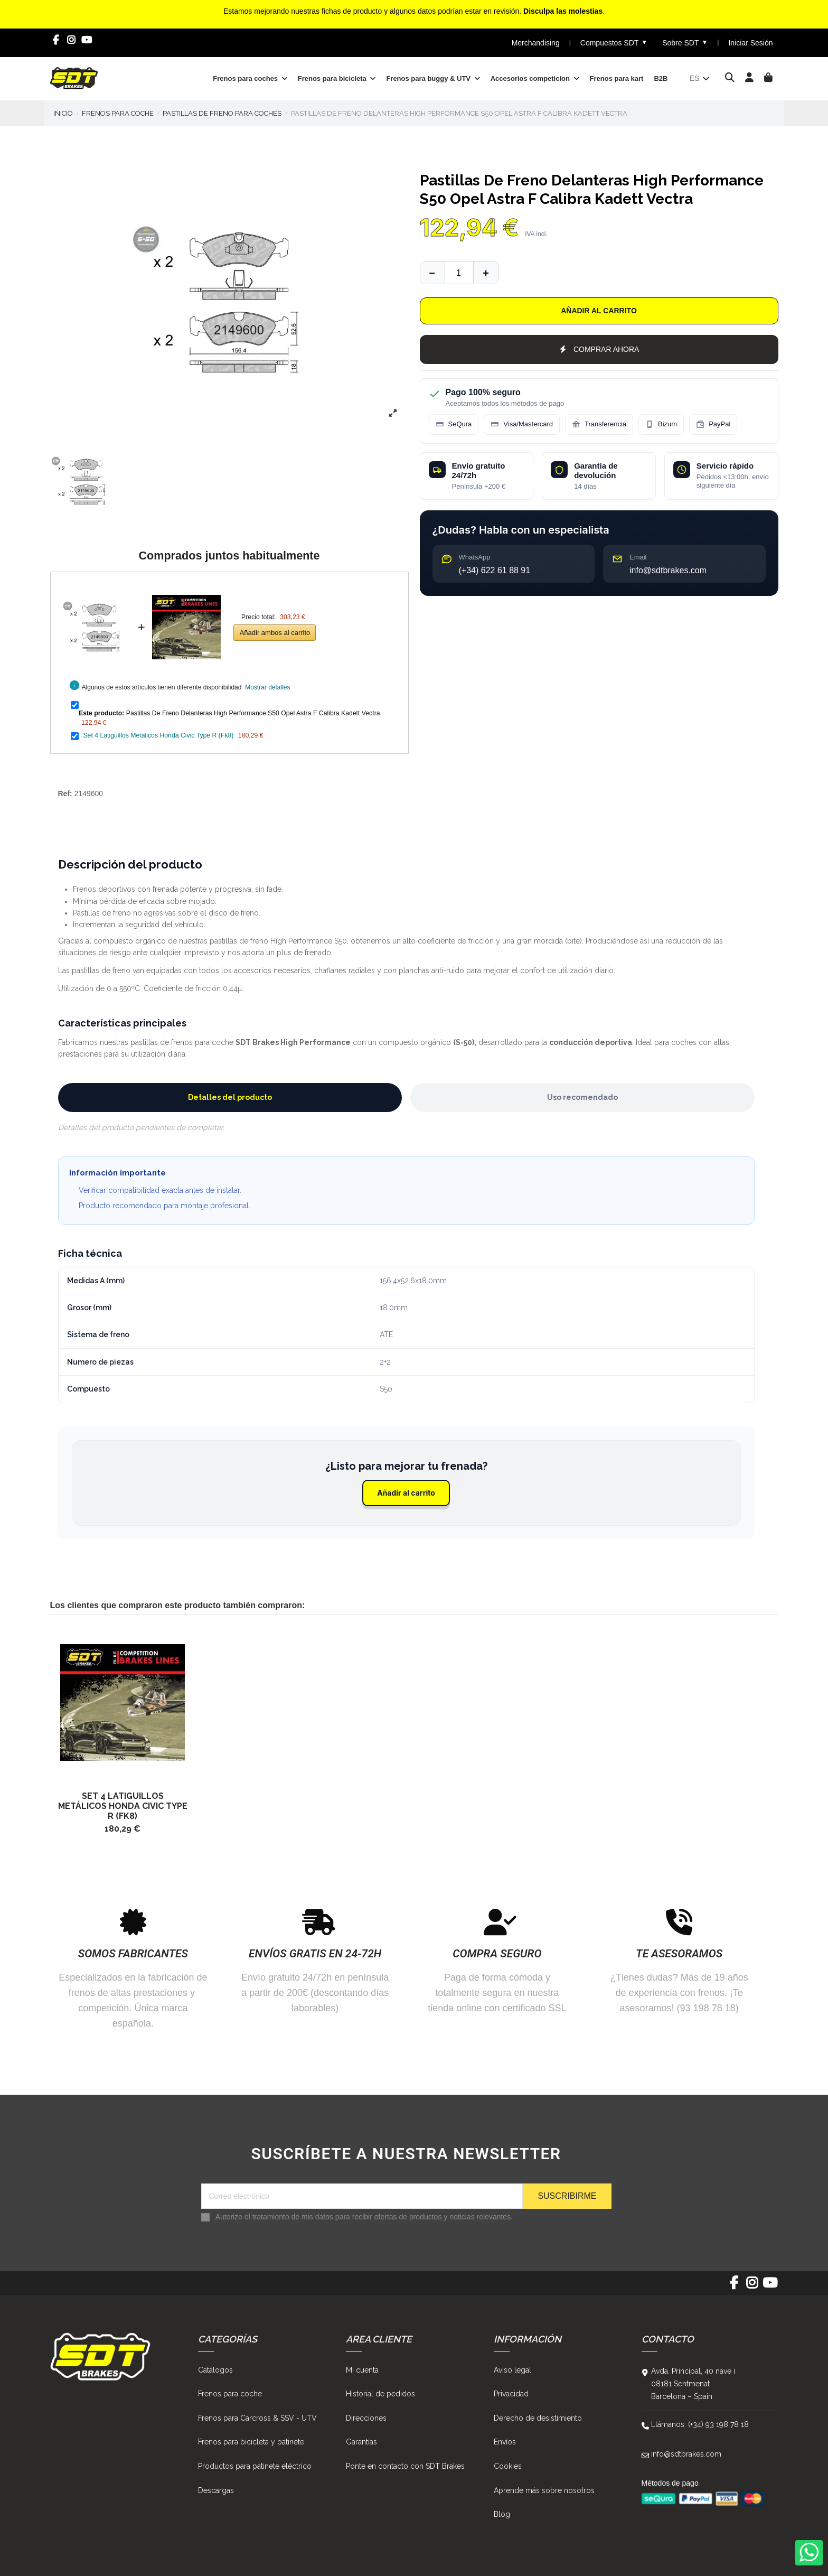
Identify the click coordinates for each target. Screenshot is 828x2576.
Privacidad (511, 2394)
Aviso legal (512, 2370)
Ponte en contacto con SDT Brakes (405, 2466)
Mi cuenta (362, 2370)
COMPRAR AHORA (599, 349)
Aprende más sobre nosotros (544, 2490)
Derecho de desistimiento (538, 2418)
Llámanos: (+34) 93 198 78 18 (700, 2424)
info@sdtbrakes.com (686, 2454)
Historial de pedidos (380, 2394)
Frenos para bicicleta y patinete (251, 2442)
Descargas (216, 2490)
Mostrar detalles (267, 687)
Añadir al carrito (599, 310)
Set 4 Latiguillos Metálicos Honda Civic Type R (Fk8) (158, 735)
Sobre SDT (685, 43)
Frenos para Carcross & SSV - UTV (257, 2418)
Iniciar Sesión (750, 43)
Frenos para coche (230, 2394)
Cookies (508, 2466)
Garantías (361, 2442)
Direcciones (366, 2418)
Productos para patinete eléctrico (255, 2466)
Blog (502, 2514)
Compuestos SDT (613, 43)
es (700, 78)
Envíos (505, 2442)
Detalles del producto (230, 1097)
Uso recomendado (582, 1097)
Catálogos (215, 2370)
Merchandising (536, 43)
